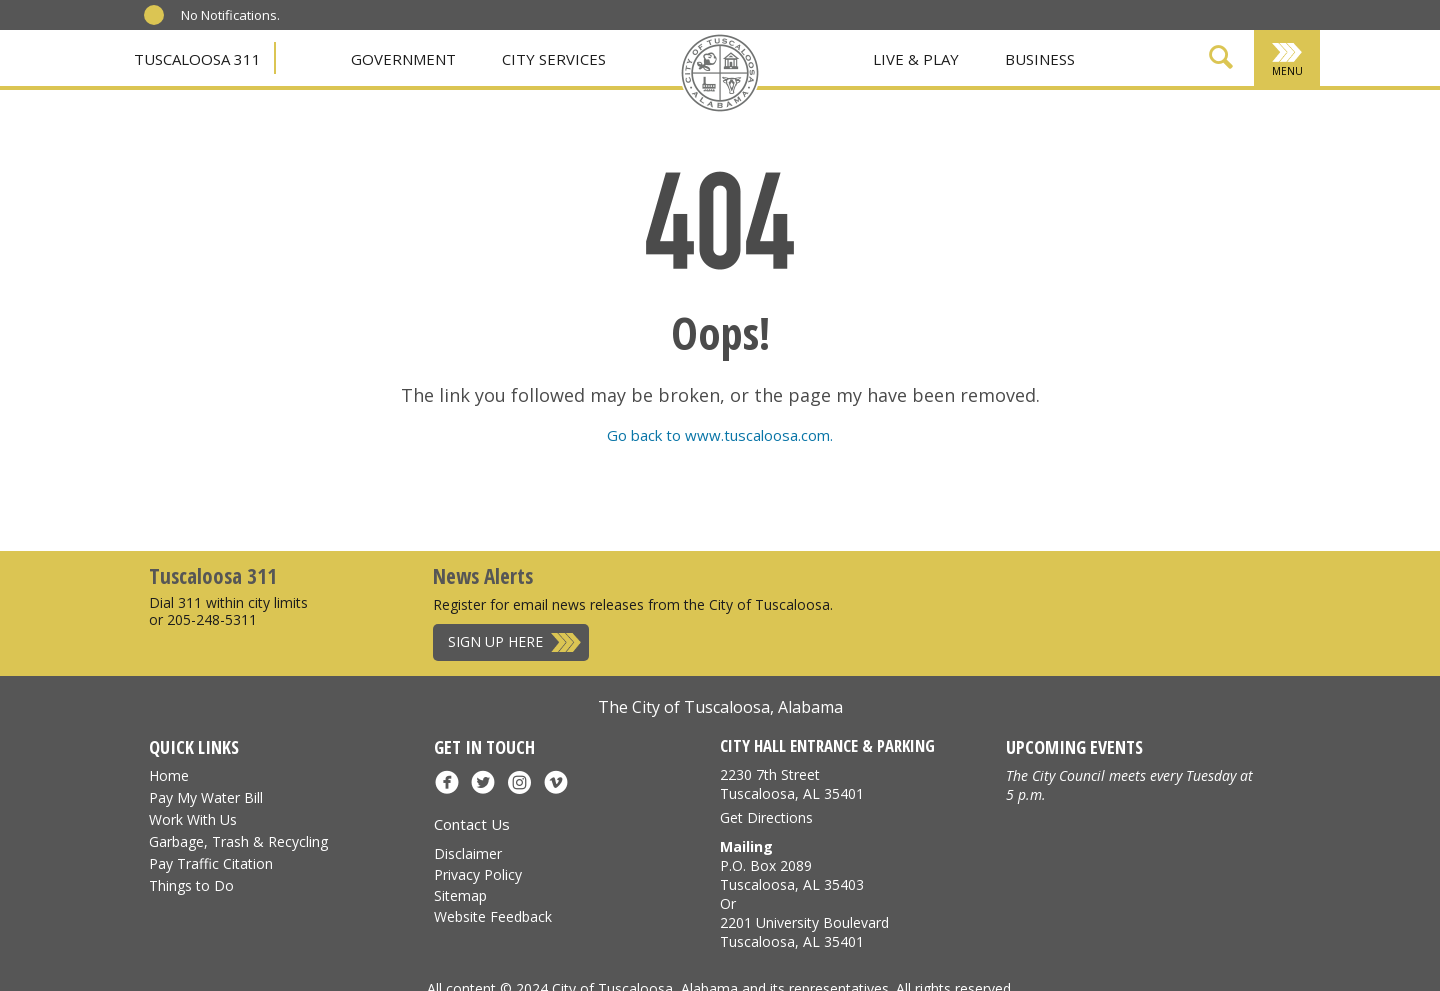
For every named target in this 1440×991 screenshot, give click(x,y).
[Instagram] (772, 113)
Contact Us (472, 824)
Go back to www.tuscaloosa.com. (720, 435)
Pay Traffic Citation (211, 863)
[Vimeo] (799, 113)
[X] (668, 113)
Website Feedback (493, 916)
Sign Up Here (495, 641)
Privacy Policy (478, 874)
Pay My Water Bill (206, 797)
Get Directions (766, 817)
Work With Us (193, 819)
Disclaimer (468, 853)
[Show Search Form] (1221, 60)
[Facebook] (641, 113)
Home (169, 775)
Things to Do (191, 885)
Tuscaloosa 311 (197, 59)
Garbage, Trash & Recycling (238, 841)
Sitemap (460, 895)
